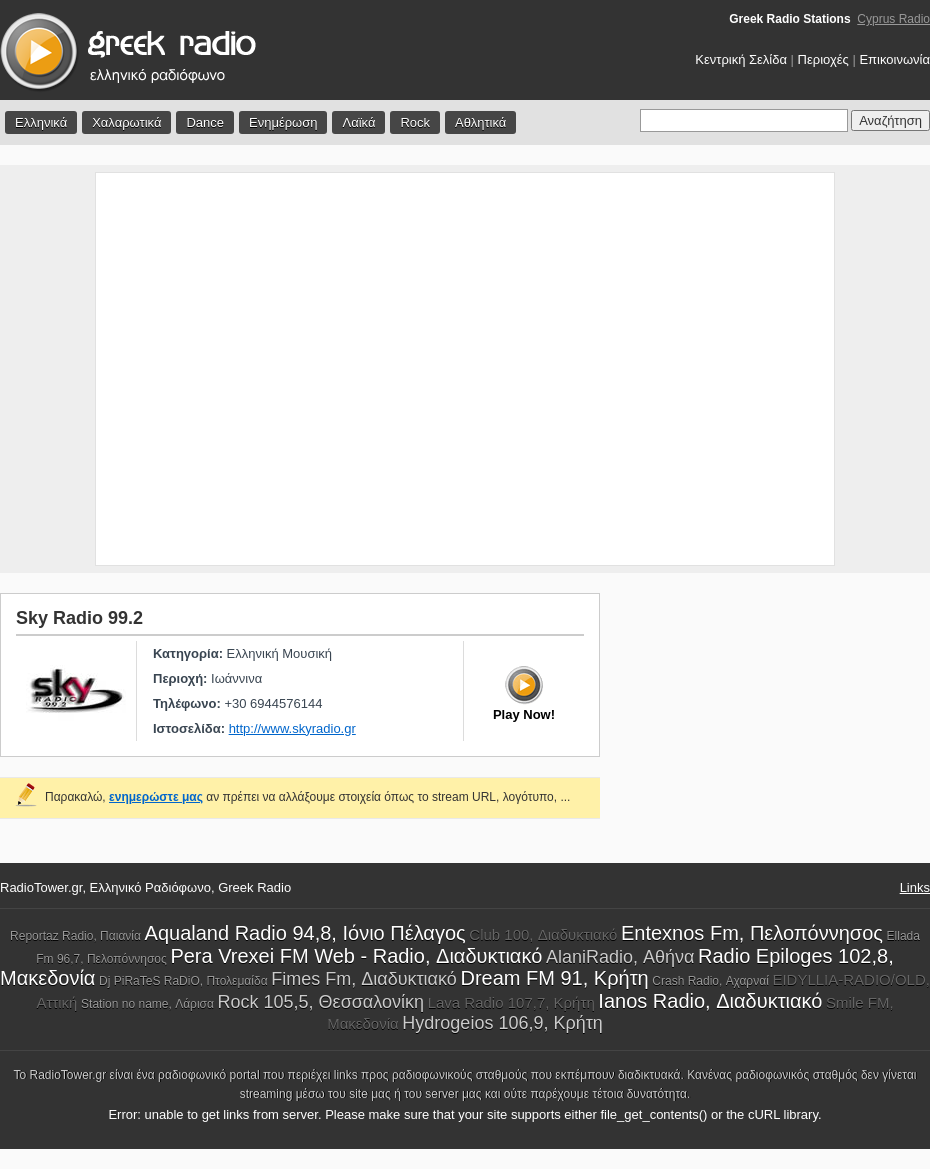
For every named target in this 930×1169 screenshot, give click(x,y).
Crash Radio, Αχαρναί (710, 981)
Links (915, 887)
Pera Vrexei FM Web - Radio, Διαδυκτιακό (356, 956)
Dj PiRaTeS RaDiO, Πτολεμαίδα (183, 981)
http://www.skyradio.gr (292, 728)
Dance (205, 122)
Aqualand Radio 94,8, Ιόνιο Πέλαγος (305, 933)
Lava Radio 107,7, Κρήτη (511, 1002)
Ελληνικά (41, 122)
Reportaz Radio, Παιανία (75, 936)
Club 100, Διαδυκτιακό (543, 934)
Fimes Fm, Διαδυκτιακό (364, 979)
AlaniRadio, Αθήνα (620, 957)
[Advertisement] (191, 369)
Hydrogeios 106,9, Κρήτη (502, 1023)
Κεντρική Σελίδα (741, 59)
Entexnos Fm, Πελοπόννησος (752, 933)
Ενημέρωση (283, 122)
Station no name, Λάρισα (147, 1004)
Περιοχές (823, 59)
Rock (415, 122)
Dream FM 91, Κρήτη (554, 978)
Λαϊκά (358, 122)
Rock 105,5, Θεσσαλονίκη (321, 1002)
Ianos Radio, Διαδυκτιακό (710, 1001)
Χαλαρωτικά (126, 122)
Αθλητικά (480, 122)
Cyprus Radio (893, 19)
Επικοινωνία (894, 59)
